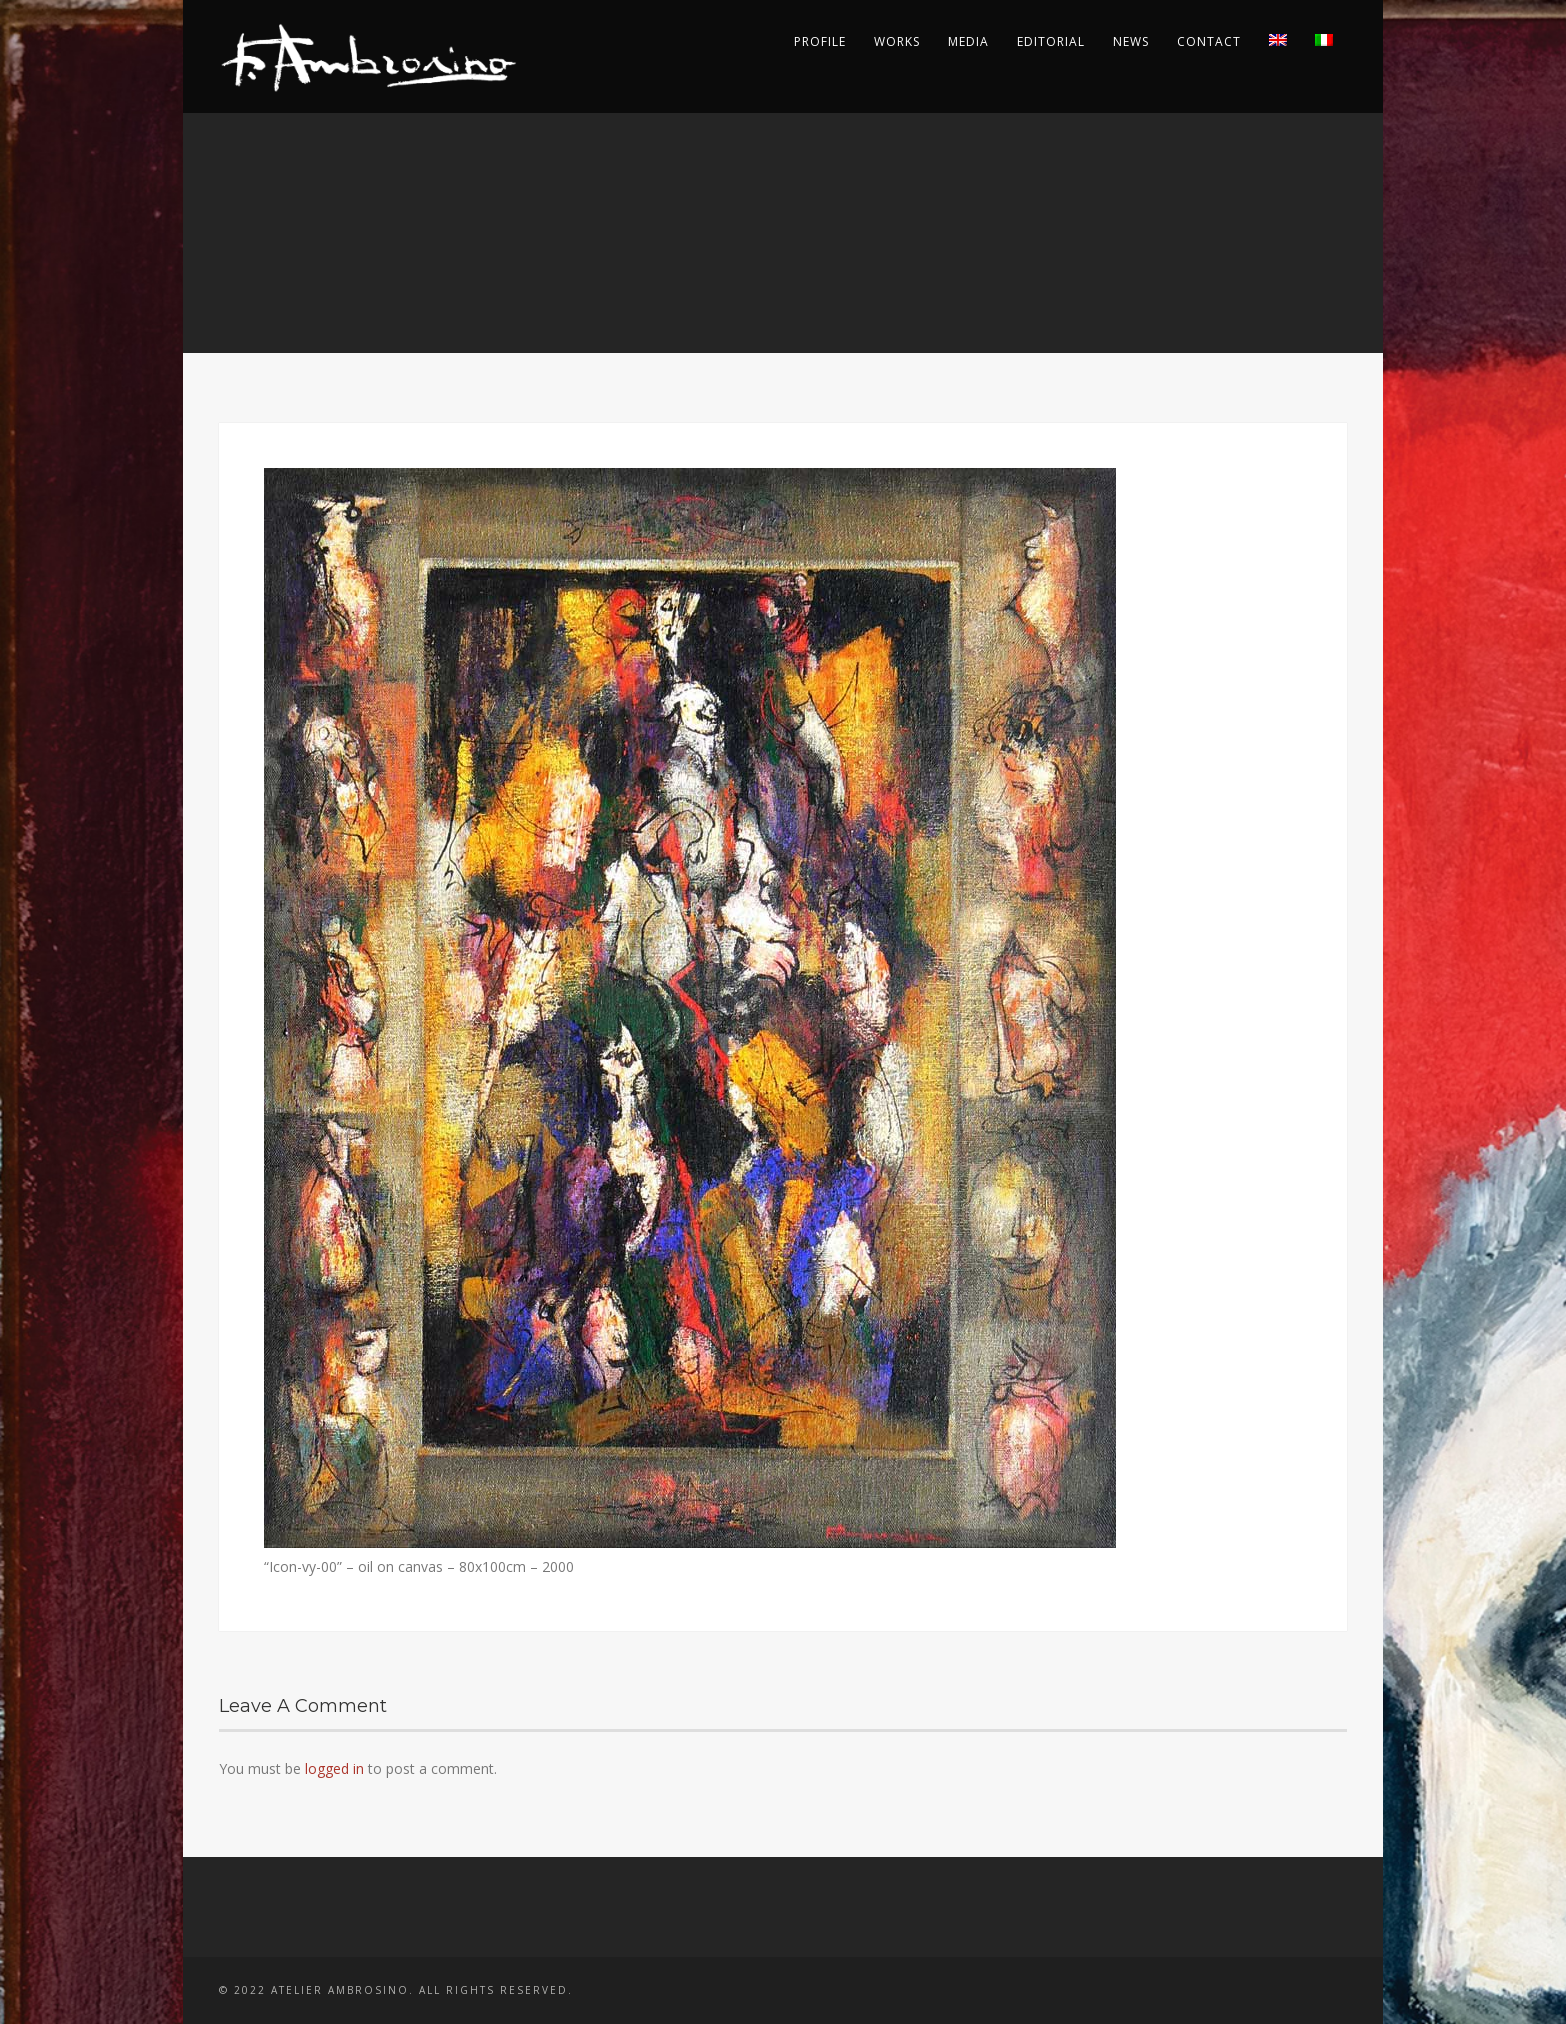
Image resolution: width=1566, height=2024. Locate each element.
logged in (334, 1768)
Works (897, 41)
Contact (1209, 41)
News (1131, 41)
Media (968, 41)
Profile (820, 41)
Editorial (1051, 41)
